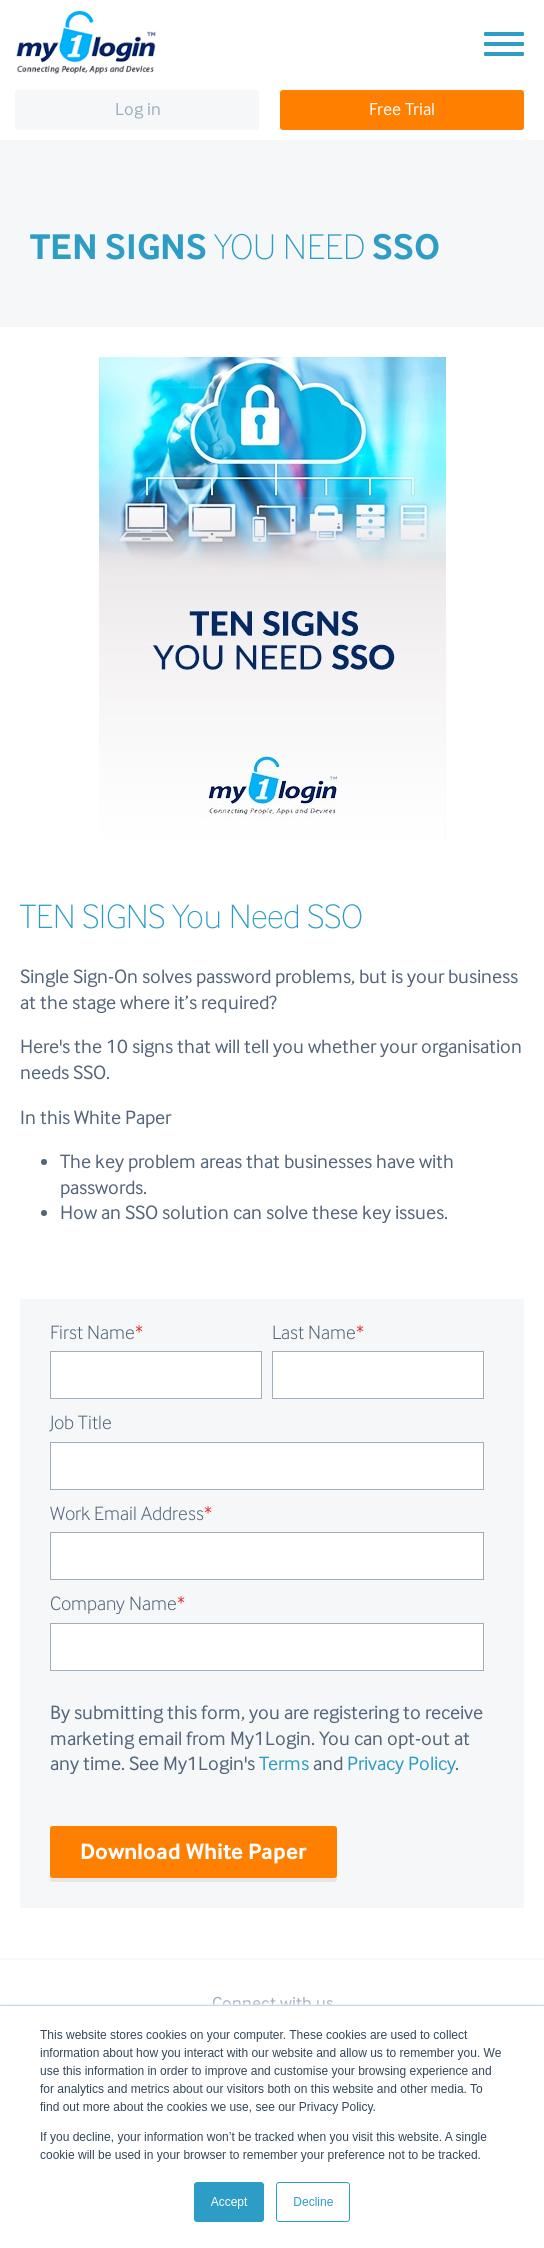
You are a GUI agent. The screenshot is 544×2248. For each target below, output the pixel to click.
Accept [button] (229, 2202)
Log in (138, 109)
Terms (284, 1763)
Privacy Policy (401, 1763)
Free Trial (402, 109)
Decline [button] (313, 2202)
